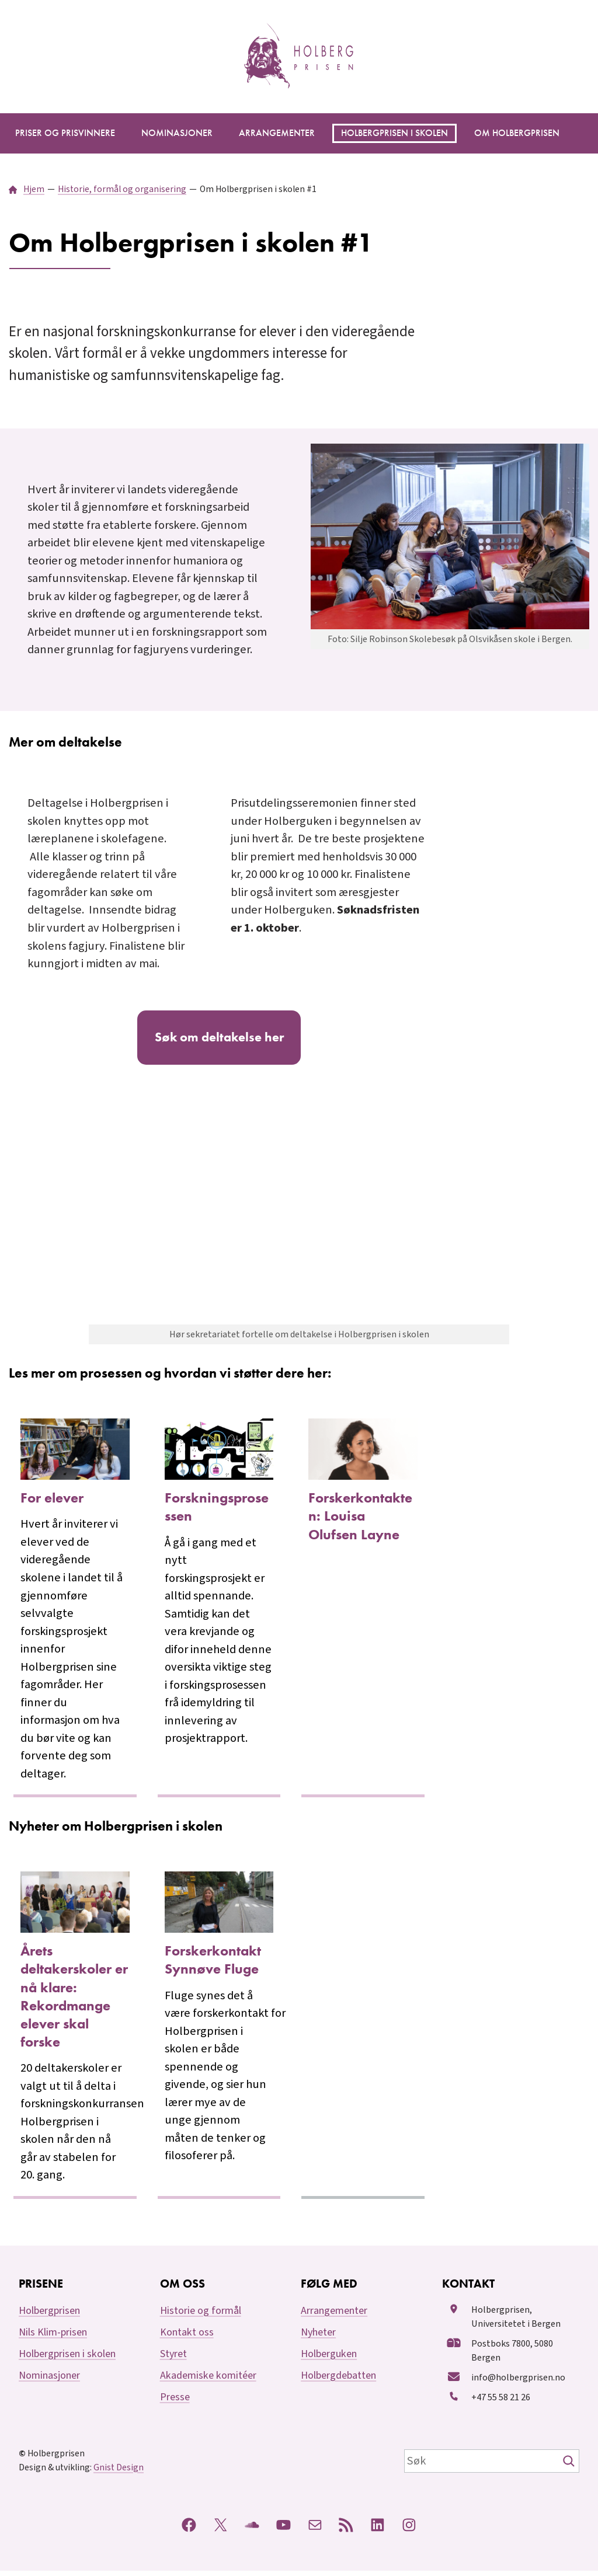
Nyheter (318, 2338)
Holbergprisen (49, 2316)
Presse (175, 2403)
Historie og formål (200, 2316)
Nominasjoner (49, 2381)
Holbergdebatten (338, 2381)
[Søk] (570, 2466)
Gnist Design (118, 2472)
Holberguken (329, 2359)
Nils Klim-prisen (53, 2338)
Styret (173, 2359)
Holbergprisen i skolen (67, 2359)
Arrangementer (334, 2316)
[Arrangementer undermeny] (277, 133)
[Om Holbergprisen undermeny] (516, 133)
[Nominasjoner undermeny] (177, 133)
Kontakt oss (187, 2338)
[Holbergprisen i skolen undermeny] (394, 133)
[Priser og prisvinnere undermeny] (65, 133)
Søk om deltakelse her (219, 1040)
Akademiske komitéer (208, 2381)
